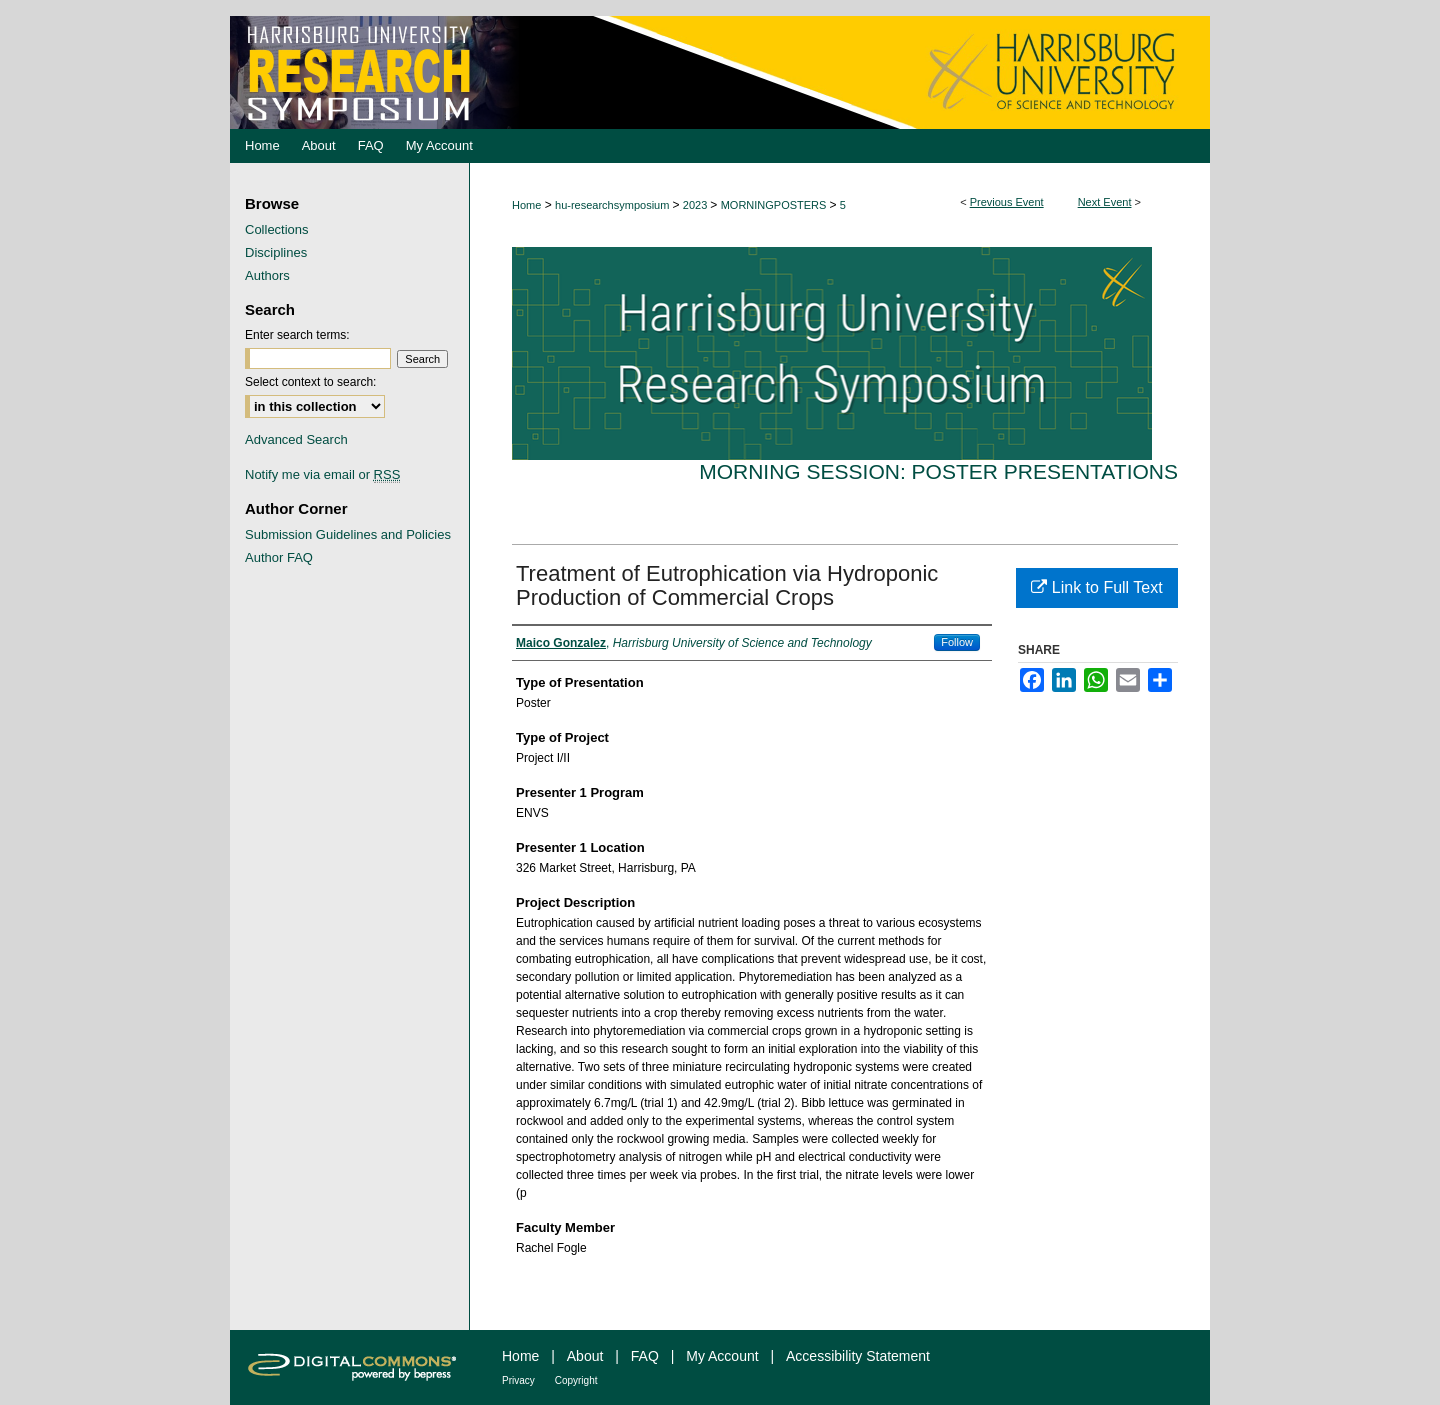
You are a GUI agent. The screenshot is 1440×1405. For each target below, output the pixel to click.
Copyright (576, 1380)
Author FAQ (279, 557)
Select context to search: (310, 382)
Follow (957, 642)
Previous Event (1007, 202)
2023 (697, 205)
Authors (267, 275)
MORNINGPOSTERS (775, 205)
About (585, 1356)
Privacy (518, 1380)
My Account (722, 1356)
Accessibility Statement (858, 1356)
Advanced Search (296, 439)
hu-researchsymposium (613, 205)
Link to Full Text (1096, 587)
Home (526, 205)
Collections (277, 229)
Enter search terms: (297, 335)
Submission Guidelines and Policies (348, 534)
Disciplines (276, 252)
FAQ (645, 1356)
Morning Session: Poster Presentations (938, 471)
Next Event (1105, 202)
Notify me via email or (322, 474)
